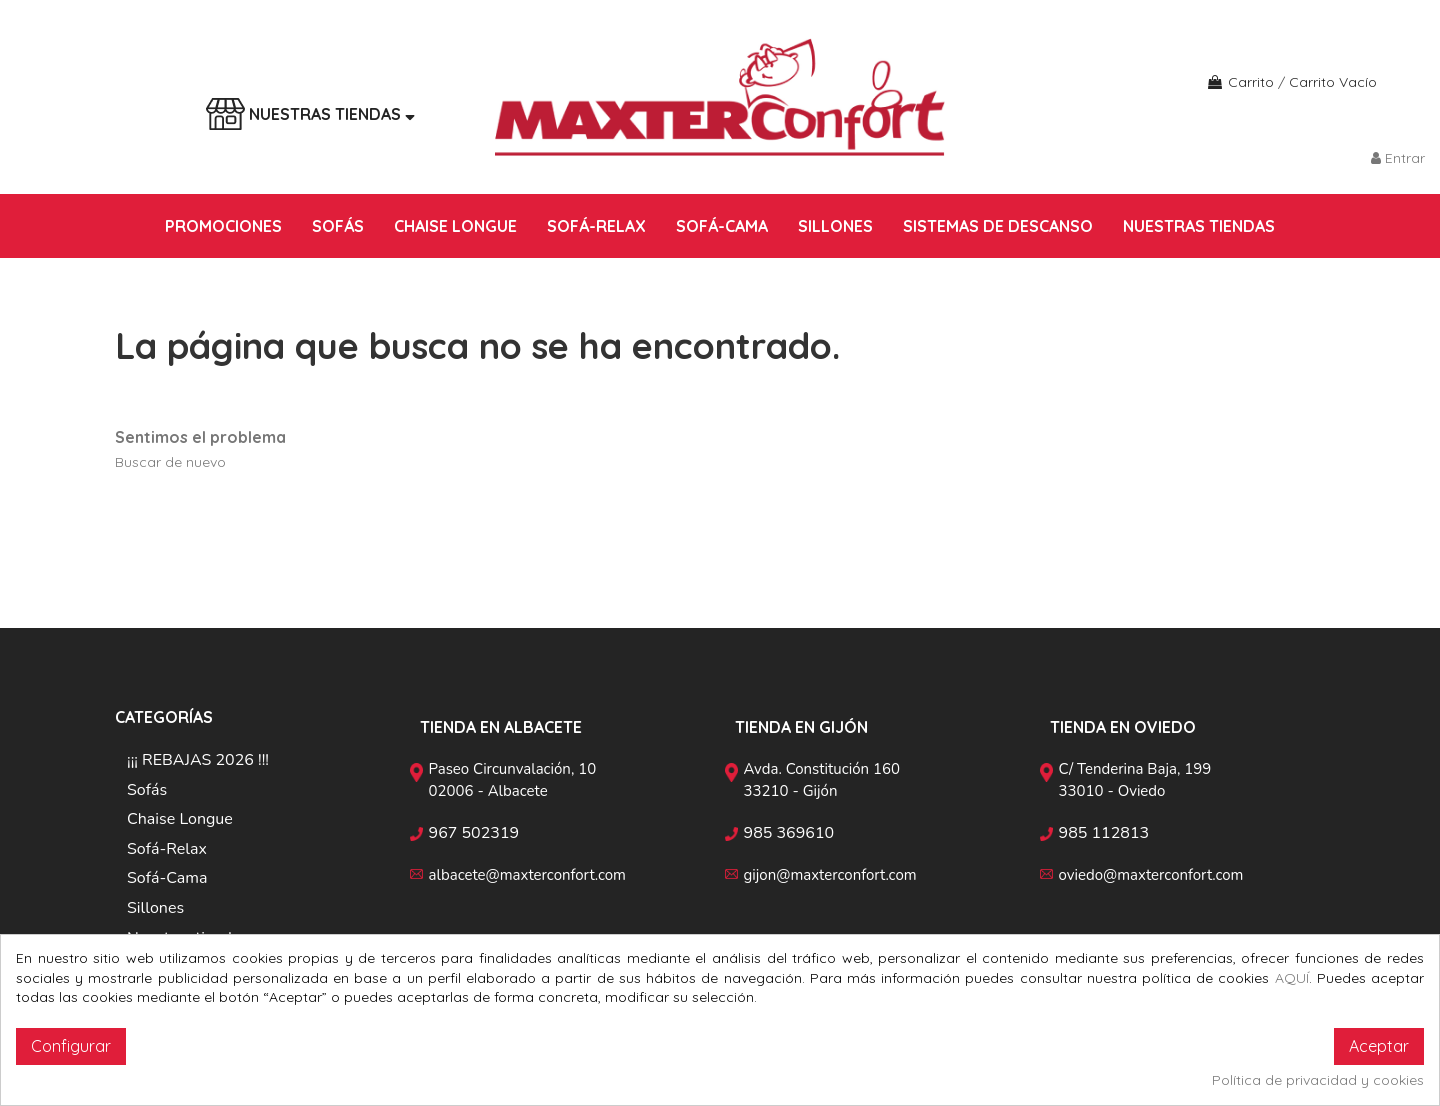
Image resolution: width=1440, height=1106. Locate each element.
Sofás (147, 790)
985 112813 (1104, 833)
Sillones (155, 908)
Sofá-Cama (167, 878)
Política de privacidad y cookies (1318, 1080)
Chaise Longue (180, 819)
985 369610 (789, 833)
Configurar (71, 1046)
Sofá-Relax (167, 849)
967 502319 (474, 833)
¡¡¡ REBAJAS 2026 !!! (198, 760)
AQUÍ (1292, 978)
